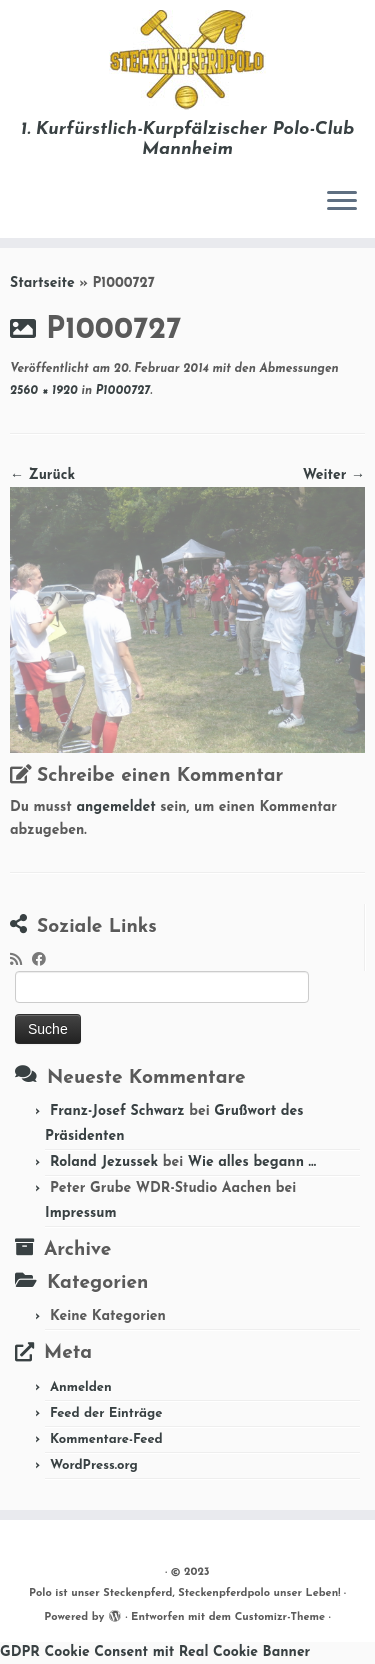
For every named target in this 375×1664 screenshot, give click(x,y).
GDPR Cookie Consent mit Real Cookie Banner (155, 1652)
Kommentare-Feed (106, 1439)
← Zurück (42, 475)
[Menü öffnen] (342, 202)
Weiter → (334, 475)
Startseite (42, 283)
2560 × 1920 (44, 391)
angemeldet (115, 807)
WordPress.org (94, 1465)
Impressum (80, 1213)
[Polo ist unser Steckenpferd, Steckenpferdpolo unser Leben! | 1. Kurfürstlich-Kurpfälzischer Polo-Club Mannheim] (187, 60)
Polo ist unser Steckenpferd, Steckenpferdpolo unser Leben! (184, 1593)
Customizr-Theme (280, 1617)
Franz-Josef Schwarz (117, 1111)
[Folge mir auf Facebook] (44, 961)
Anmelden (81, 1387)
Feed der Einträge (106, 1413)
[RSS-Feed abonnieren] (21, 961)
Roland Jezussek (104, 1162)
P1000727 (121, 391)
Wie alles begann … (252, 1162)
